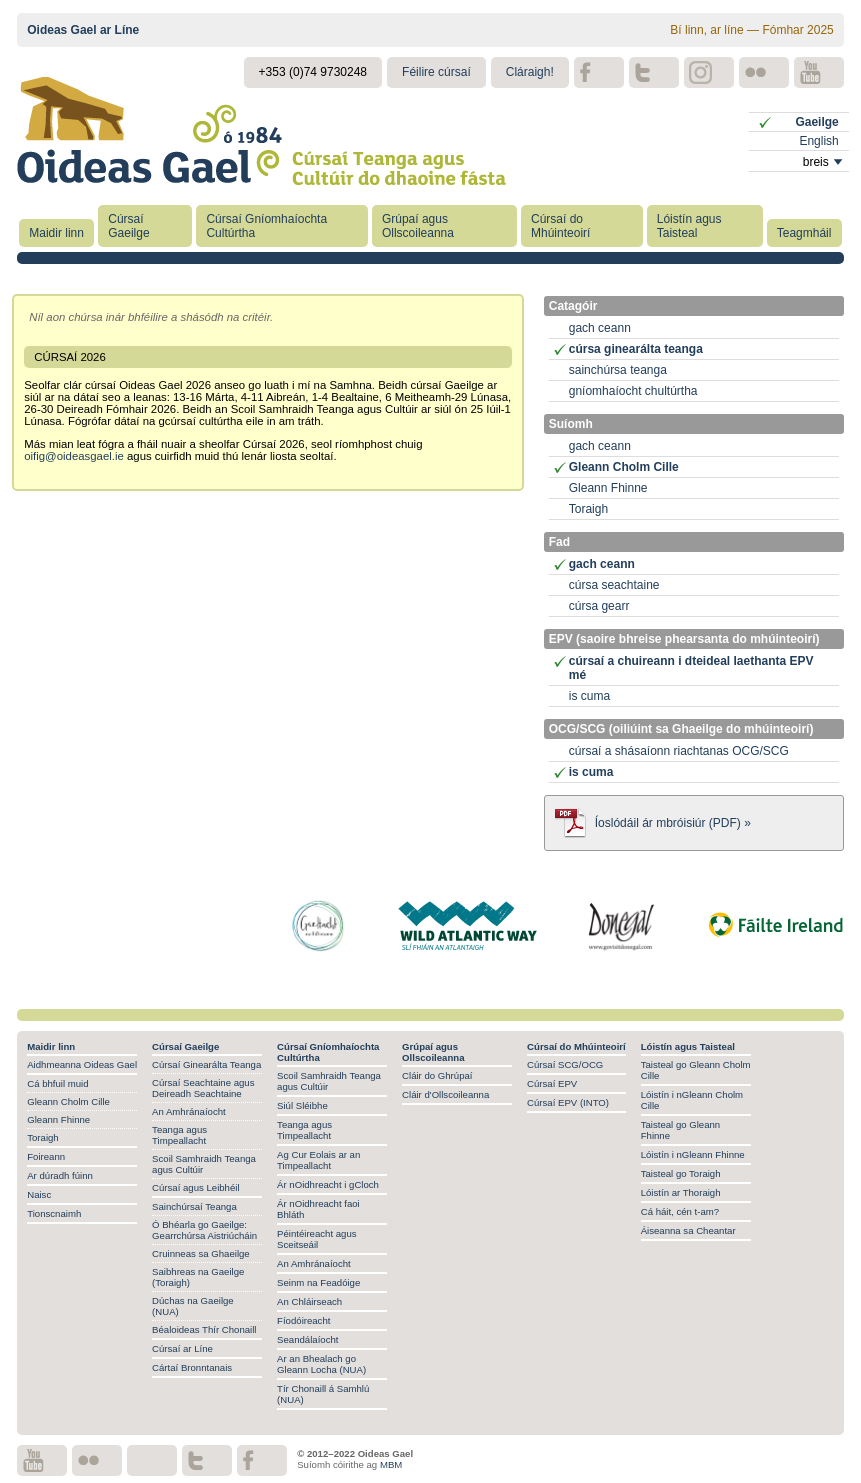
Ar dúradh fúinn (60, 1175)
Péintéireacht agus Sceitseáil (316, 1239)
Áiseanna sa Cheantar (688, 1230)
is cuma (589, 696)
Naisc (39, 1194)
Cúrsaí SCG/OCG (565, 1064)
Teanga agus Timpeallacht (179, 1135)
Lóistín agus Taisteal (689, 226)
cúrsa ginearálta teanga (636, 349)
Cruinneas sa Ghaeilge (201, 1253)
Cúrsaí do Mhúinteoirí (560, 226)
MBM (391, 1464)
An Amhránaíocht (189, 1111)
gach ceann (600, 328)
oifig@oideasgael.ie (74, 456)
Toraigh (588, 509)
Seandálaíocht (307, 1339)
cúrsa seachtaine (614, 585)
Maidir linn (56, 233)
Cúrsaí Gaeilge (128, 226)
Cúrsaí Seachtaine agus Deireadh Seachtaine (203, 1088)
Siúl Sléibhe (302, 1105)
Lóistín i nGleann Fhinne (693, 1154)
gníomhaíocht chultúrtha (633, 391)
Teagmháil (804, 233)
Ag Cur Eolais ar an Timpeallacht (318, 1160)
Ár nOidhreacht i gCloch (328, 1184)
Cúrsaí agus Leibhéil (195, 1187)
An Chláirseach (309, 1301)
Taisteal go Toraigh (681, 1173)
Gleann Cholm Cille (624, 467)
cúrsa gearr (599, 606)
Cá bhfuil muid (57, 1083)
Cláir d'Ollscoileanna (445, 1094)
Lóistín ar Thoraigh (681, 1192)
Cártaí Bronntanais (192, 1367)
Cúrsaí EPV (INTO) (568, 1102)
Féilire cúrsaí (436, 72)
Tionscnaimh (54, 1213)
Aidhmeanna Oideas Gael (82, 1064)
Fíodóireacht (303, 1320)
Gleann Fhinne (608, 488)
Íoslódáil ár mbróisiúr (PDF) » (673, 823)
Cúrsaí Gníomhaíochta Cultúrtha (266, 226)
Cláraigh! (530, 72)
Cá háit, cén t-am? (680, 1211)
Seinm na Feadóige (318, 1282)
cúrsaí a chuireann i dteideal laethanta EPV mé (691, 668)
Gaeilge (816, 122)
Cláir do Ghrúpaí (437, 1075)
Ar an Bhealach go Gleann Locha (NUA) (321, 1364)
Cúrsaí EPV (552, 1083)
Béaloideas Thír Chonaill (204, 1329)
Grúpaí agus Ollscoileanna (418, 226)
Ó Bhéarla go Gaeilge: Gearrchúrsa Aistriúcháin (204, 1230)
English (818, 141)
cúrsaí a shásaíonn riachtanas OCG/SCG (679, 751)
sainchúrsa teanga (618, 370)
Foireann (46, 1156)
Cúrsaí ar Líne (182, 1348)
